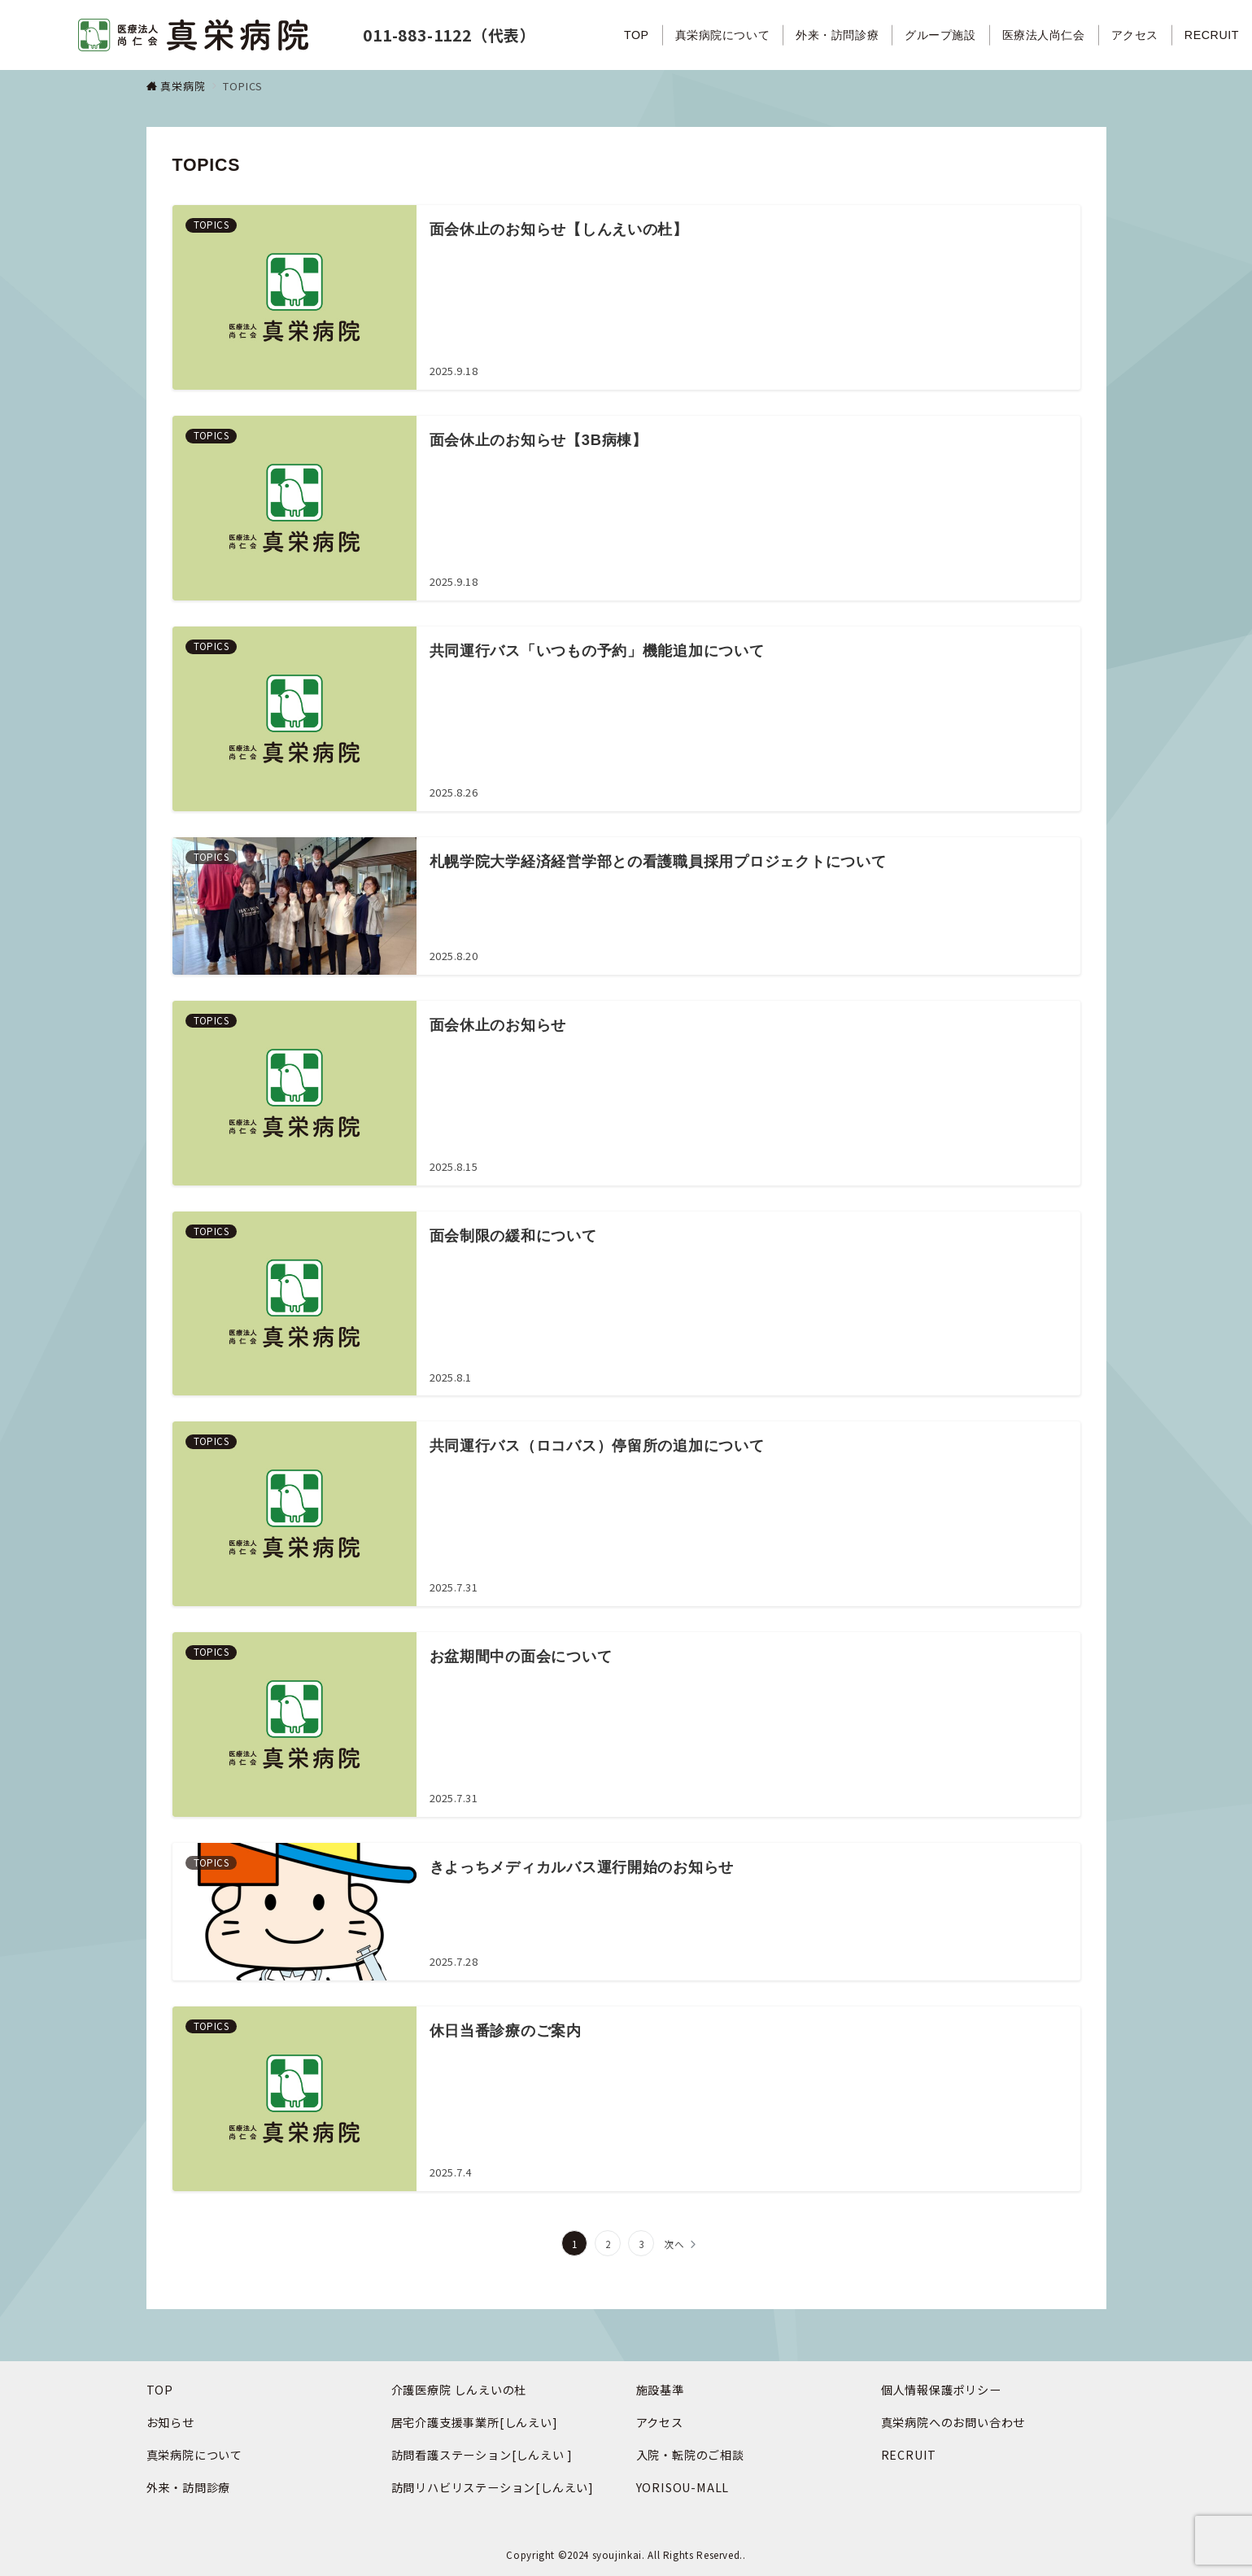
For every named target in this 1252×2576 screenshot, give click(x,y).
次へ (674, 2244)
